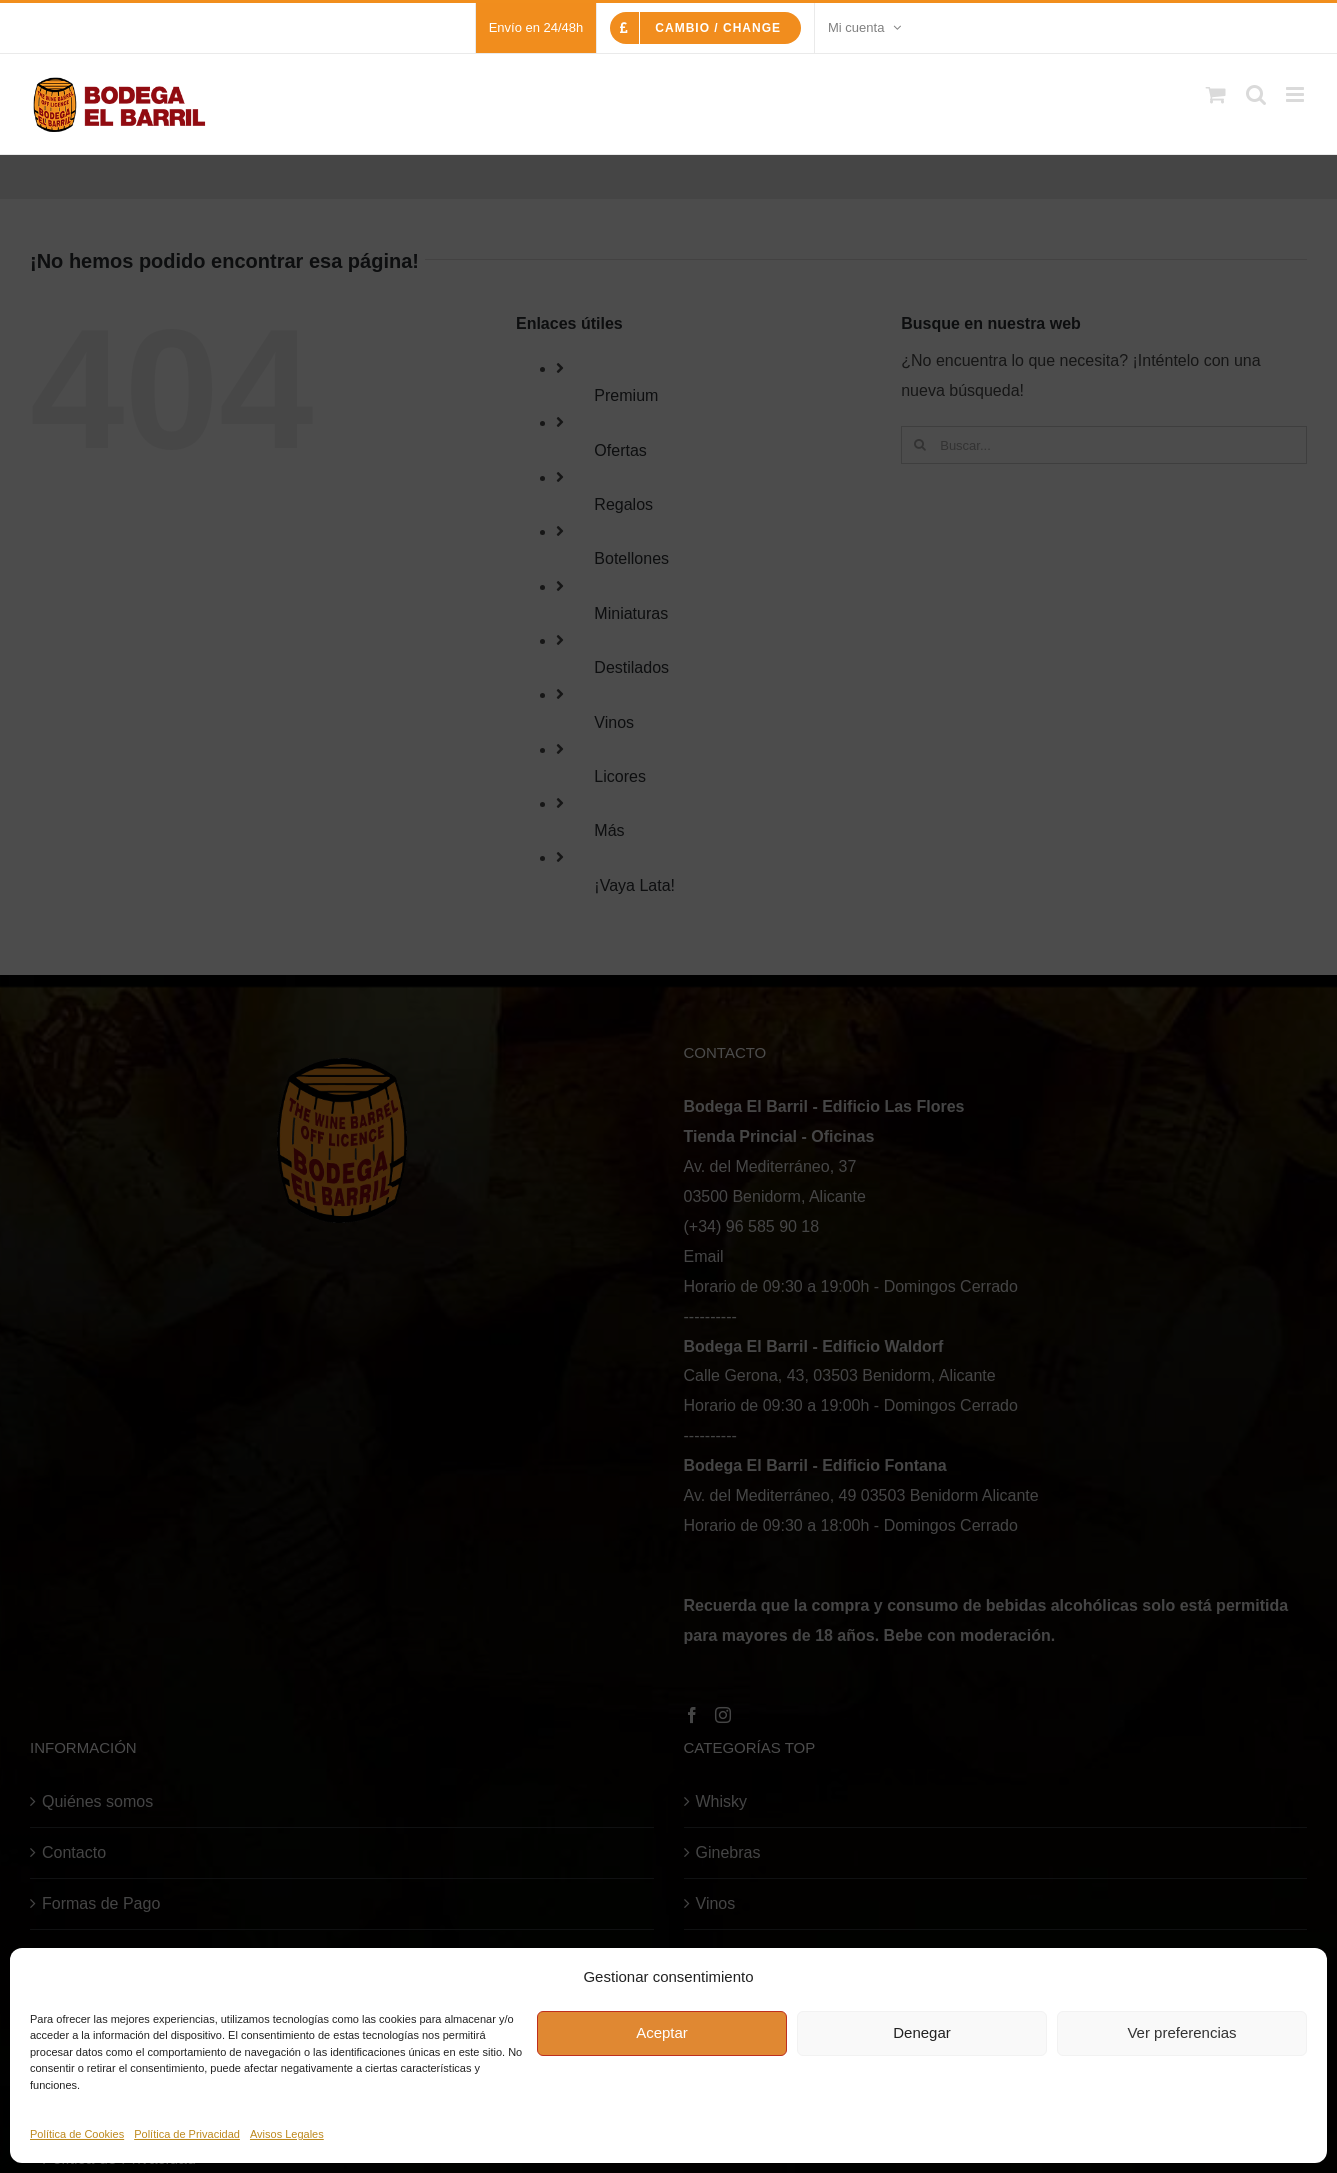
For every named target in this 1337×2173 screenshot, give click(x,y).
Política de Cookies (77, 2134)
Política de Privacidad (187, 2134)
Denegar (922, 2032)
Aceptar (662, 2032)
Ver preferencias (1181, 2032)
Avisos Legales (287, 2134)
